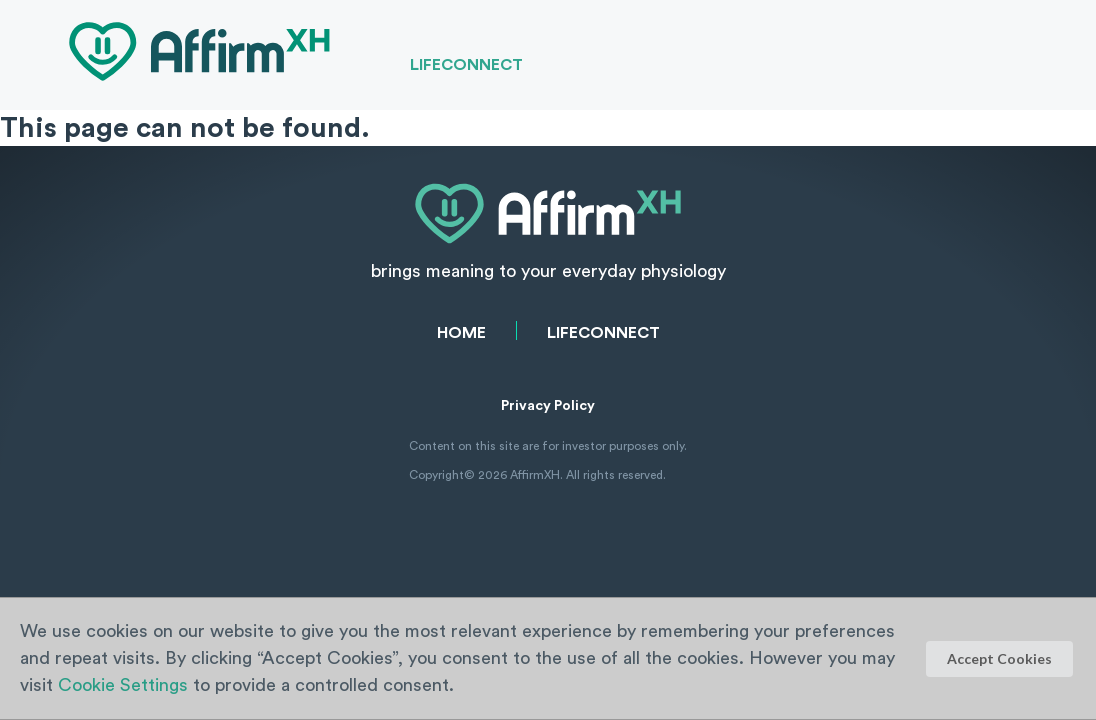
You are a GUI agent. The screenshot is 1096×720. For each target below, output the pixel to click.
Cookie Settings (123, 685)
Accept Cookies (999, 658)
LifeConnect (466, 65)
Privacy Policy (548, 406)
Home (461, 333)
